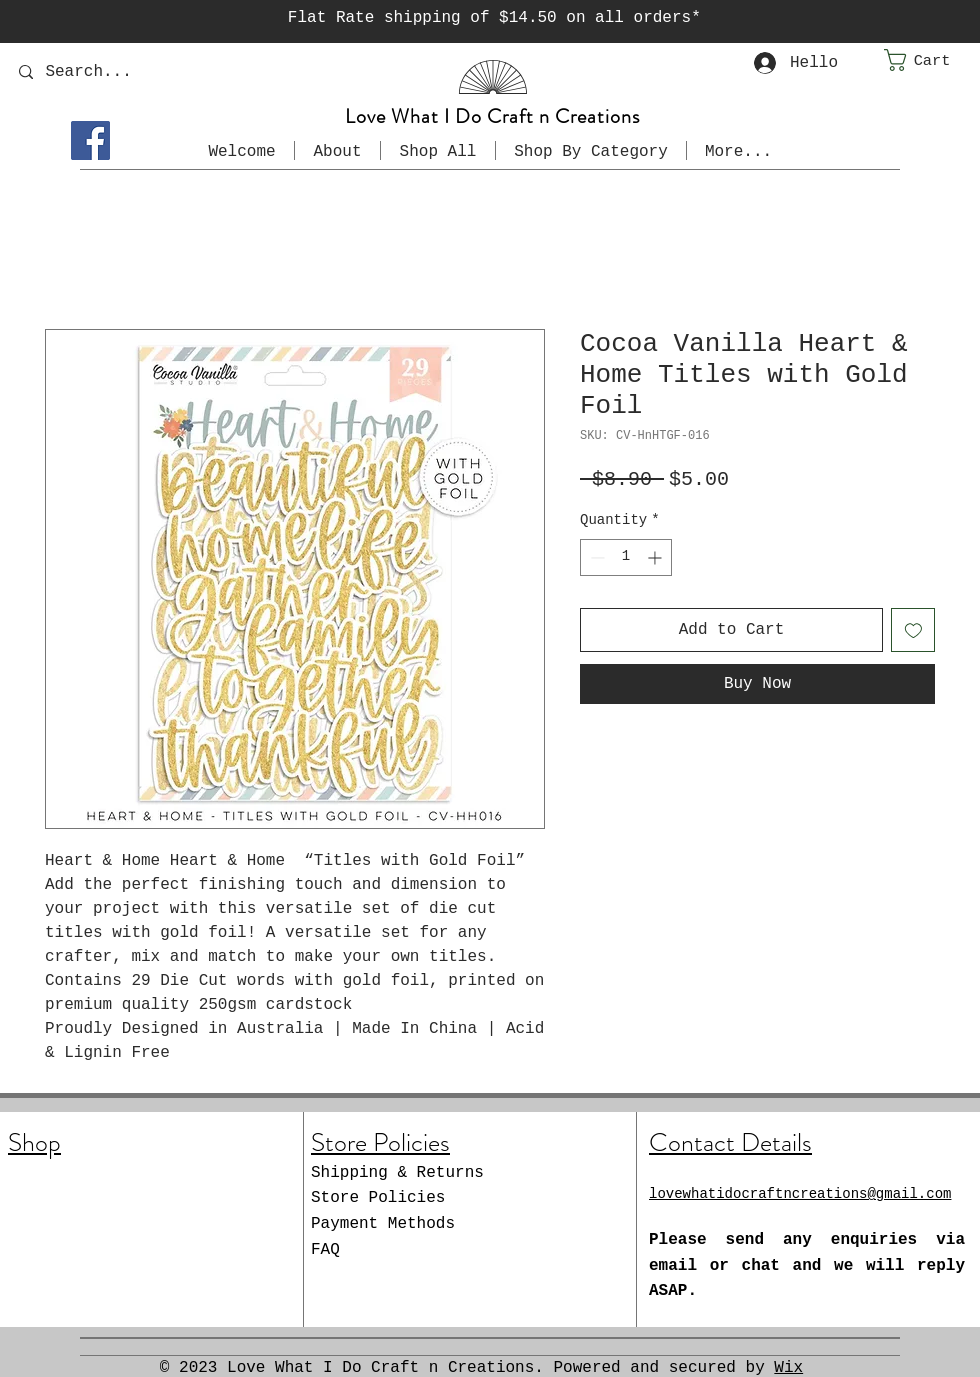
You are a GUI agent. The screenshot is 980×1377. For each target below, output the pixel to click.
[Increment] (656, 557)
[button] (932, 60)
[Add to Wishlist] (913, 630)
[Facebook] (90, 140)
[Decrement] (595, 557)
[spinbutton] (626, 557)
